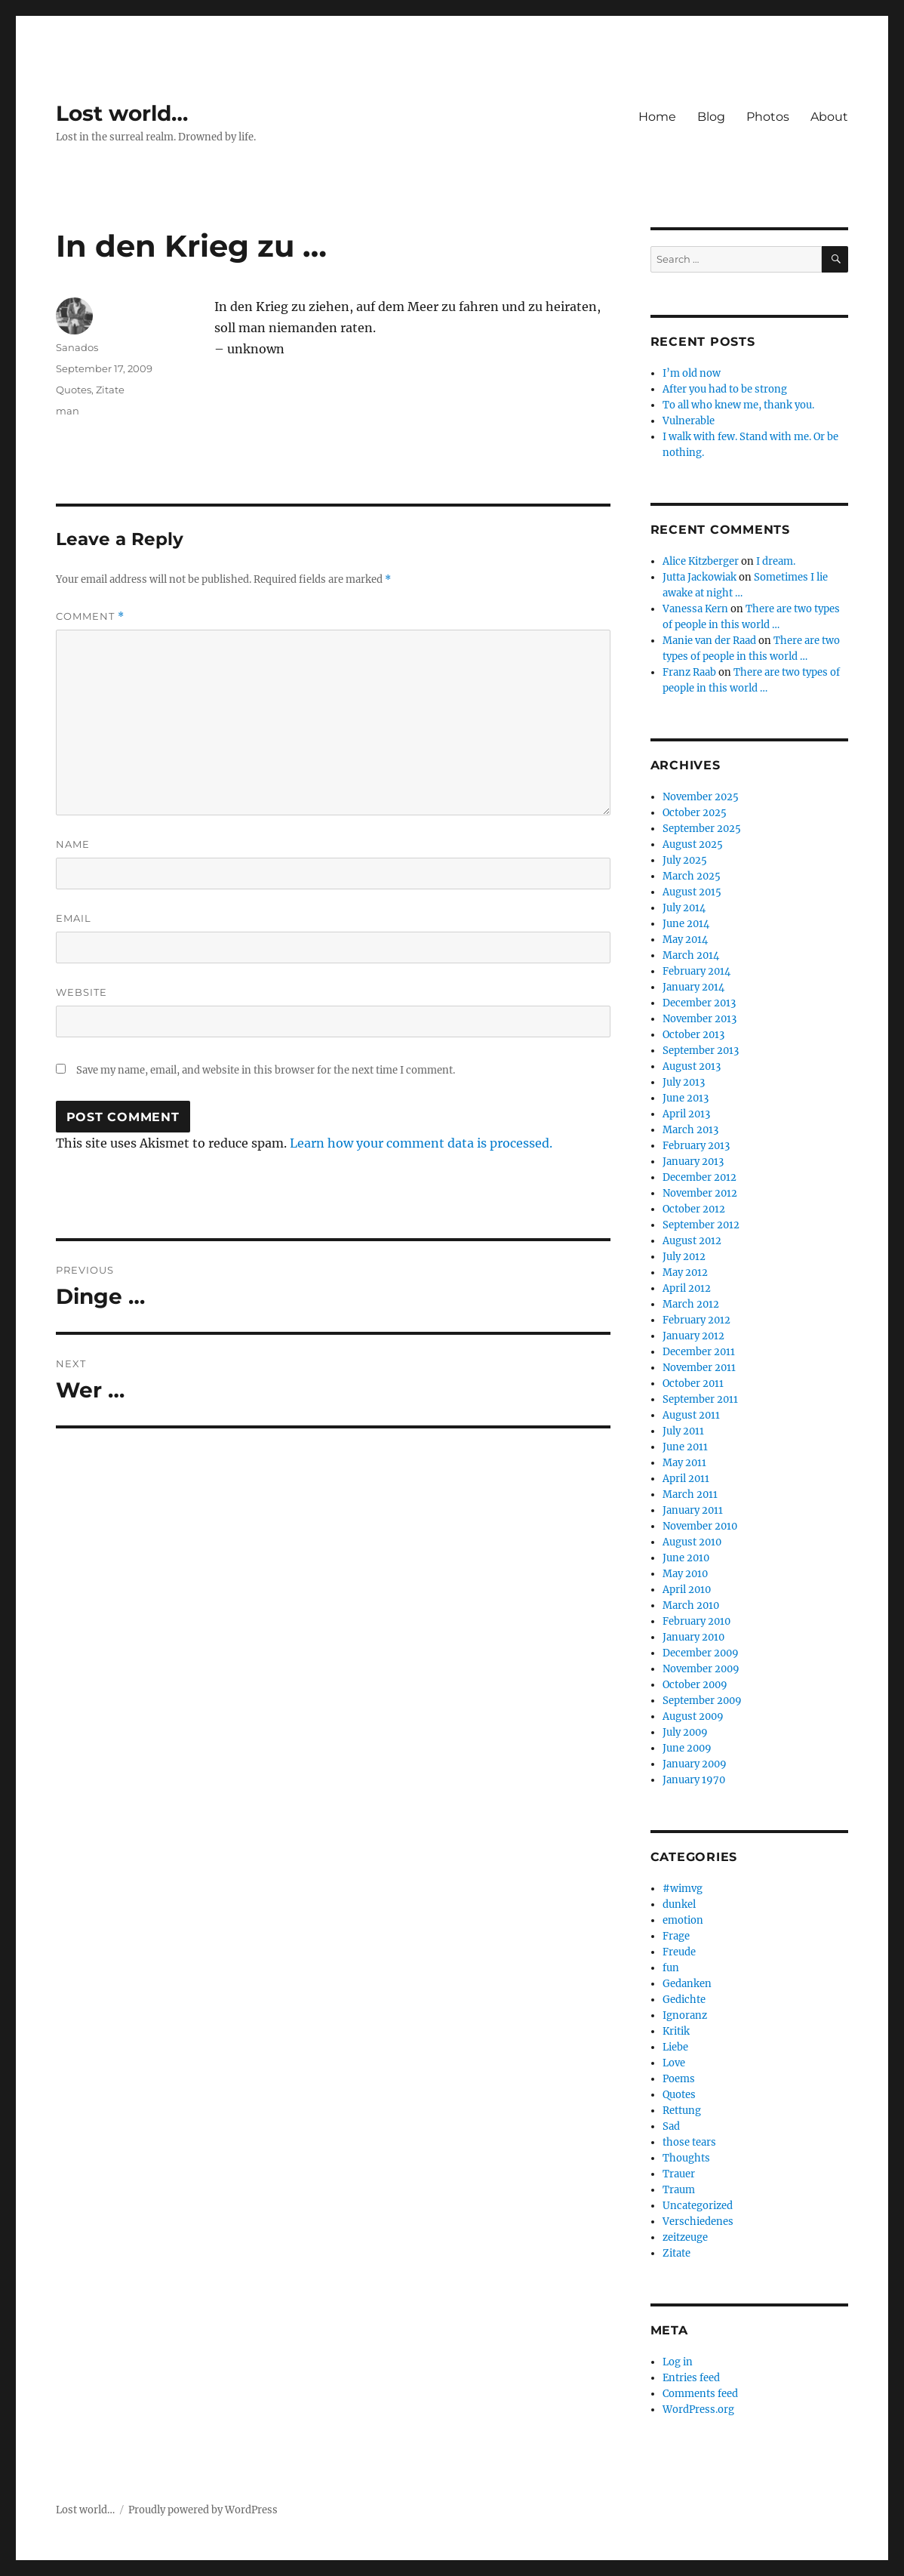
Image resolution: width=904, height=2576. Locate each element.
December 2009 (701, 1653)
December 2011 (699, 1351)
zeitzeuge (685, 2237)
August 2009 (693, 1716)
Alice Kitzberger (701, 561)
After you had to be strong (725, 389)
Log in (678, 2362)
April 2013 (686, 1114)
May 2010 (685, 1573)
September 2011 (700, 1399)
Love (674, 2063)
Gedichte (684, 1999)
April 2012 (687, 1288)
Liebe (675, 2047)
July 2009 (685, 1732)
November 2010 (700, 1526)
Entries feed (691, 2377)
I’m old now (692, 373)
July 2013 (684, 1082)
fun (671, 1967)
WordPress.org (698, 2409)
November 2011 (699, 1367)
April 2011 (686, 1478)
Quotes (73, 390)
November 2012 (700, 1193)
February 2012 (696, 1320)
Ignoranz (685, 2015)
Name (73, 844)
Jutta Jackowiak (699, 577)
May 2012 (685, 1272)
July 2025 (685, 860)
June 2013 (686, 1098)
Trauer (679, 2174)
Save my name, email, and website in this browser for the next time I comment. (265, 1070)
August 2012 (692, 1240)
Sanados (77, 347)
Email (73, 918)
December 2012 (699, 1177)
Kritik (676, 2031)
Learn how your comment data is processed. (421, 1143)
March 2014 (691, 955)
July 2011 (683, 1431)
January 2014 (693, 987)
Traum (679, 2189)
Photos (767, 116)
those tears (689, 2142)
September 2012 (701, 1225)
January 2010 (693, 1637)
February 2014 (696, 971)
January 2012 (693, 1336)
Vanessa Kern (695, 608)
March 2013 (690, 1129)
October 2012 (694, 1209)
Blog (711, 116)
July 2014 (684, 907)
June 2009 (687, 1748)
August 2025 (693, 844)
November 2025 (701, 796)
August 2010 (692, 1542)
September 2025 (702, 828)
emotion (683, 1920)
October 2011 (693, 1383)
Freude (679, 1952)
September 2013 (701, 1050)
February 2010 (696, 1621)
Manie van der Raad (709, 640)
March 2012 (691, 1304)
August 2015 (692, 892)
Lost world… (122, 113)
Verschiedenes (698, 2221)
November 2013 (699, 1018)
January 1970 (694, 1779)
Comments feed (700, 2393)
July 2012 (684, 1256)
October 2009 (695, 1684)
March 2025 (692, 876)
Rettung (682, 2110)
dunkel (679, 1904)
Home (657, 116)
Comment (90, 616)
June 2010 (686, 1557)
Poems (679, 2078)
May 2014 (685, 939)
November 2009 (701, 1668)
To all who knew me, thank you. (738, 405)
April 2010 (687, 1589)
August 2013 (692, 1066)
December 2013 (699, 1003)
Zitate (110, 390)
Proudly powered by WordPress (203, 2510)
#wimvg (683, 1888)
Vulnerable (689, 420)
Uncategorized (698, 2205)
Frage (676, 1936)
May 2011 (684, 1462)
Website (81, 992)
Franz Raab (689, 672)
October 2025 (695, 812)
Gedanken (687, 1983)
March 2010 (691, 1605)
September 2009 (702, 1700)
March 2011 (690, 1494)
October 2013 (693, 1034)
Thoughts (686, 2158)
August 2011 (691, 1415)
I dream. (775, 561)
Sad (671, 2126)
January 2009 (695, 1764)
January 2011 (693, 1510)
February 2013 (696, 1145)
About (829, 116)
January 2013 (693, 1161)
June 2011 (685, 1447)
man (67, 411)
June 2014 (686, 923)
